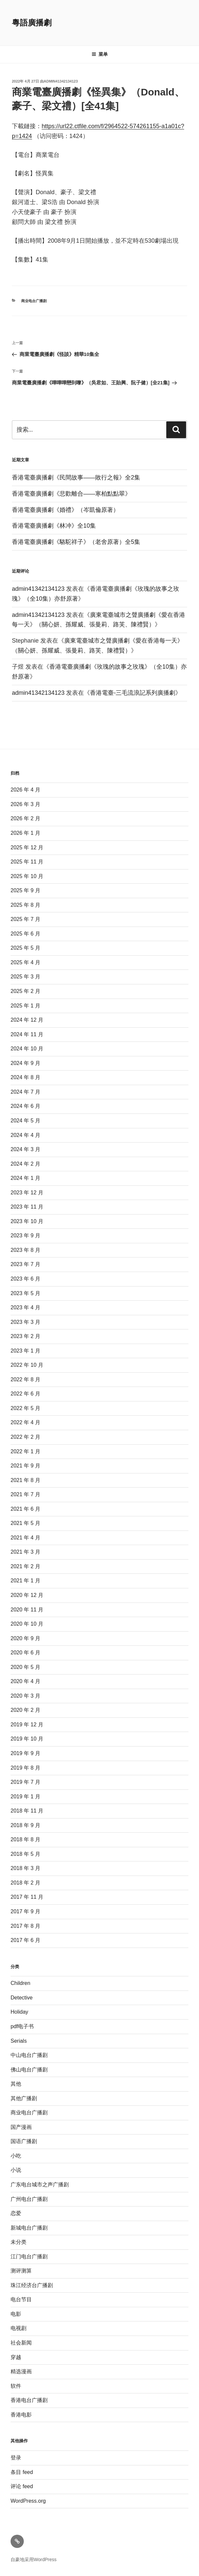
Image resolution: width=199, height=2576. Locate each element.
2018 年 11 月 (27, 1811)
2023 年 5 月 (25, 1293)
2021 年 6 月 (25, 1509)
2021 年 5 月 (25, 1523)
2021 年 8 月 (25, 1480)
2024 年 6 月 (25, 1106)
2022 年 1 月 (25, 1451)
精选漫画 (21, 2371)
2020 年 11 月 (27, 1609)
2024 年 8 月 (25, 1077)
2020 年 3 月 (25, 1696)
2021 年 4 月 (25, 1537)
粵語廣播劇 (32, 22)
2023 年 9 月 (25, 1235)
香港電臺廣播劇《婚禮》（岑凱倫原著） (65, 510)
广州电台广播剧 (29, 2199)
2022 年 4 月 (25, 1422)
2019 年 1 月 (25, 1796)
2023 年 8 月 (25, 1250)
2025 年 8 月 (25, 905)
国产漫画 (21, 2127)
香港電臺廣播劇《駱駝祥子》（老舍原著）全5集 (76, 542)
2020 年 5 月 (25, 1667)
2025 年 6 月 (25, 933)
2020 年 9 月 (25, 1638)
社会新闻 (21, 2343)
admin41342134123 (61, 81)
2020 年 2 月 (25, 1710)
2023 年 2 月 (25, 1336)
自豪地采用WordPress (34, 2559)
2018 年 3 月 (25, 1868)
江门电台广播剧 (29, 2256)
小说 (16, 2170)
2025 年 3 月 (25, 976)
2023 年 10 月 (27, 1221)
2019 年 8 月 (25, 1768)
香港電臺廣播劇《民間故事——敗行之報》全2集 (76, 477)
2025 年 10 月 (27, 876)
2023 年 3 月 (25, 1322)
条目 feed (22, 2472)
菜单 (100, 54)
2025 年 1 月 (25, 1005)
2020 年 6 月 (25, 1652)
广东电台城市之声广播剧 (40, 2184)
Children (20, 1983)
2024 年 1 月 (25, 1178)
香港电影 (21, 2414)
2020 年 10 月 (27, 1624)
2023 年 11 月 (27, 1207)
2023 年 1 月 (25, 1351)
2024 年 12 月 (27, 1020)
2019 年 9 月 (25, 1753)
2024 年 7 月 (25, 1092)
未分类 (18, 2242)
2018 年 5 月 (25, 1854)
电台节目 (21, 2299)
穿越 (16, 2357)
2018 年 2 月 (25, 1883)
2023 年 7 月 (25, 1264)
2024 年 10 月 (27, 1048)
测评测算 (21, 2271)
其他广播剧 (24, 2098)
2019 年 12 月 (27, 1724)
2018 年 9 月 (25, 1825)
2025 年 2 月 (25, 991)
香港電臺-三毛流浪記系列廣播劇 (132, 692)
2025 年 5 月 (25, 948)
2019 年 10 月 (27, 1739)
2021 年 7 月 (25, 1494)
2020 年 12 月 (27, 1595)
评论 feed (22, 2486)
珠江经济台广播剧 (32, 2285)
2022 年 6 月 (25, 1393)
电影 (16, 2314)
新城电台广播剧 (29, 2228)
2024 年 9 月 (25, 1063)
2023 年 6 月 (25, 1279)
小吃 (16, 2156)
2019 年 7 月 (25, 1782)
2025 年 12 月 (27, 847)
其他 (16, 2084)
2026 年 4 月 (25, 790)
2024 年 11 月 (27, 1034)
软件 (16, 2386)
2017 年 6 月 (25, 1940)
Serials (19, 2041)
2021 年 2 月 (25, 1566)
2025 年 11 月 (27, 862)
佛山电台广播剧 (29, 2069)
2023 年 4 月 (25, 1307)
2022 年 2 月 (25, 1437)
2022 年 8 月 (25, 1379)
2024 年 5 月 (25, 1120)
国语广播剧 (24, 2141)
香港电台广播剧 (29, 2400)
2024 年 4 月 (25, 1135)
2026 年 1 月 (25, 833)
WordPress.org (28, 2501)
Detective (22, 1997)
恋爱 (16, 2213)
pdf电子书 (22, 2026)
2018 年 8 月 (25, 1839)
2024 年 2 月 (25, 1164)
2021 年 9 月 (25, 1465)
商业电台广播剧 (34, 301)
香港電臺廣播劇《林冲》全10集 (54, 525)
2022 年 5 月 (25, 1408)
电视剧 (18, 2328)
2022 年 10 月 (27, 1365)
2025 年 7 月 (25, 919)
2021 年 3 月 (25, 1552)
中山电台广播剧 (29, 2055)
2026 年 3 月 (25, 804)
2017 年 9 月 (25, 1911)
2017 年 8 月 (25, 1926)
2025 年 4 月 (25, 962)
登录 (16, 2457)
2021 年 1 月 (25, 1580)
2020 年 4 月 (25, 1681)
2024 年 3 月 (25, 1149)
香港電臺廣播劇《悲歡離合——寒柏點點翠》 (71, 493)
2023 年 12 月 (27, 1192)
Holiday (19, 2012)
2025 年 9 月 (25, 890)
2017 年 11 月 (27, 1897)
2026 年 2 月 (25, 818)
